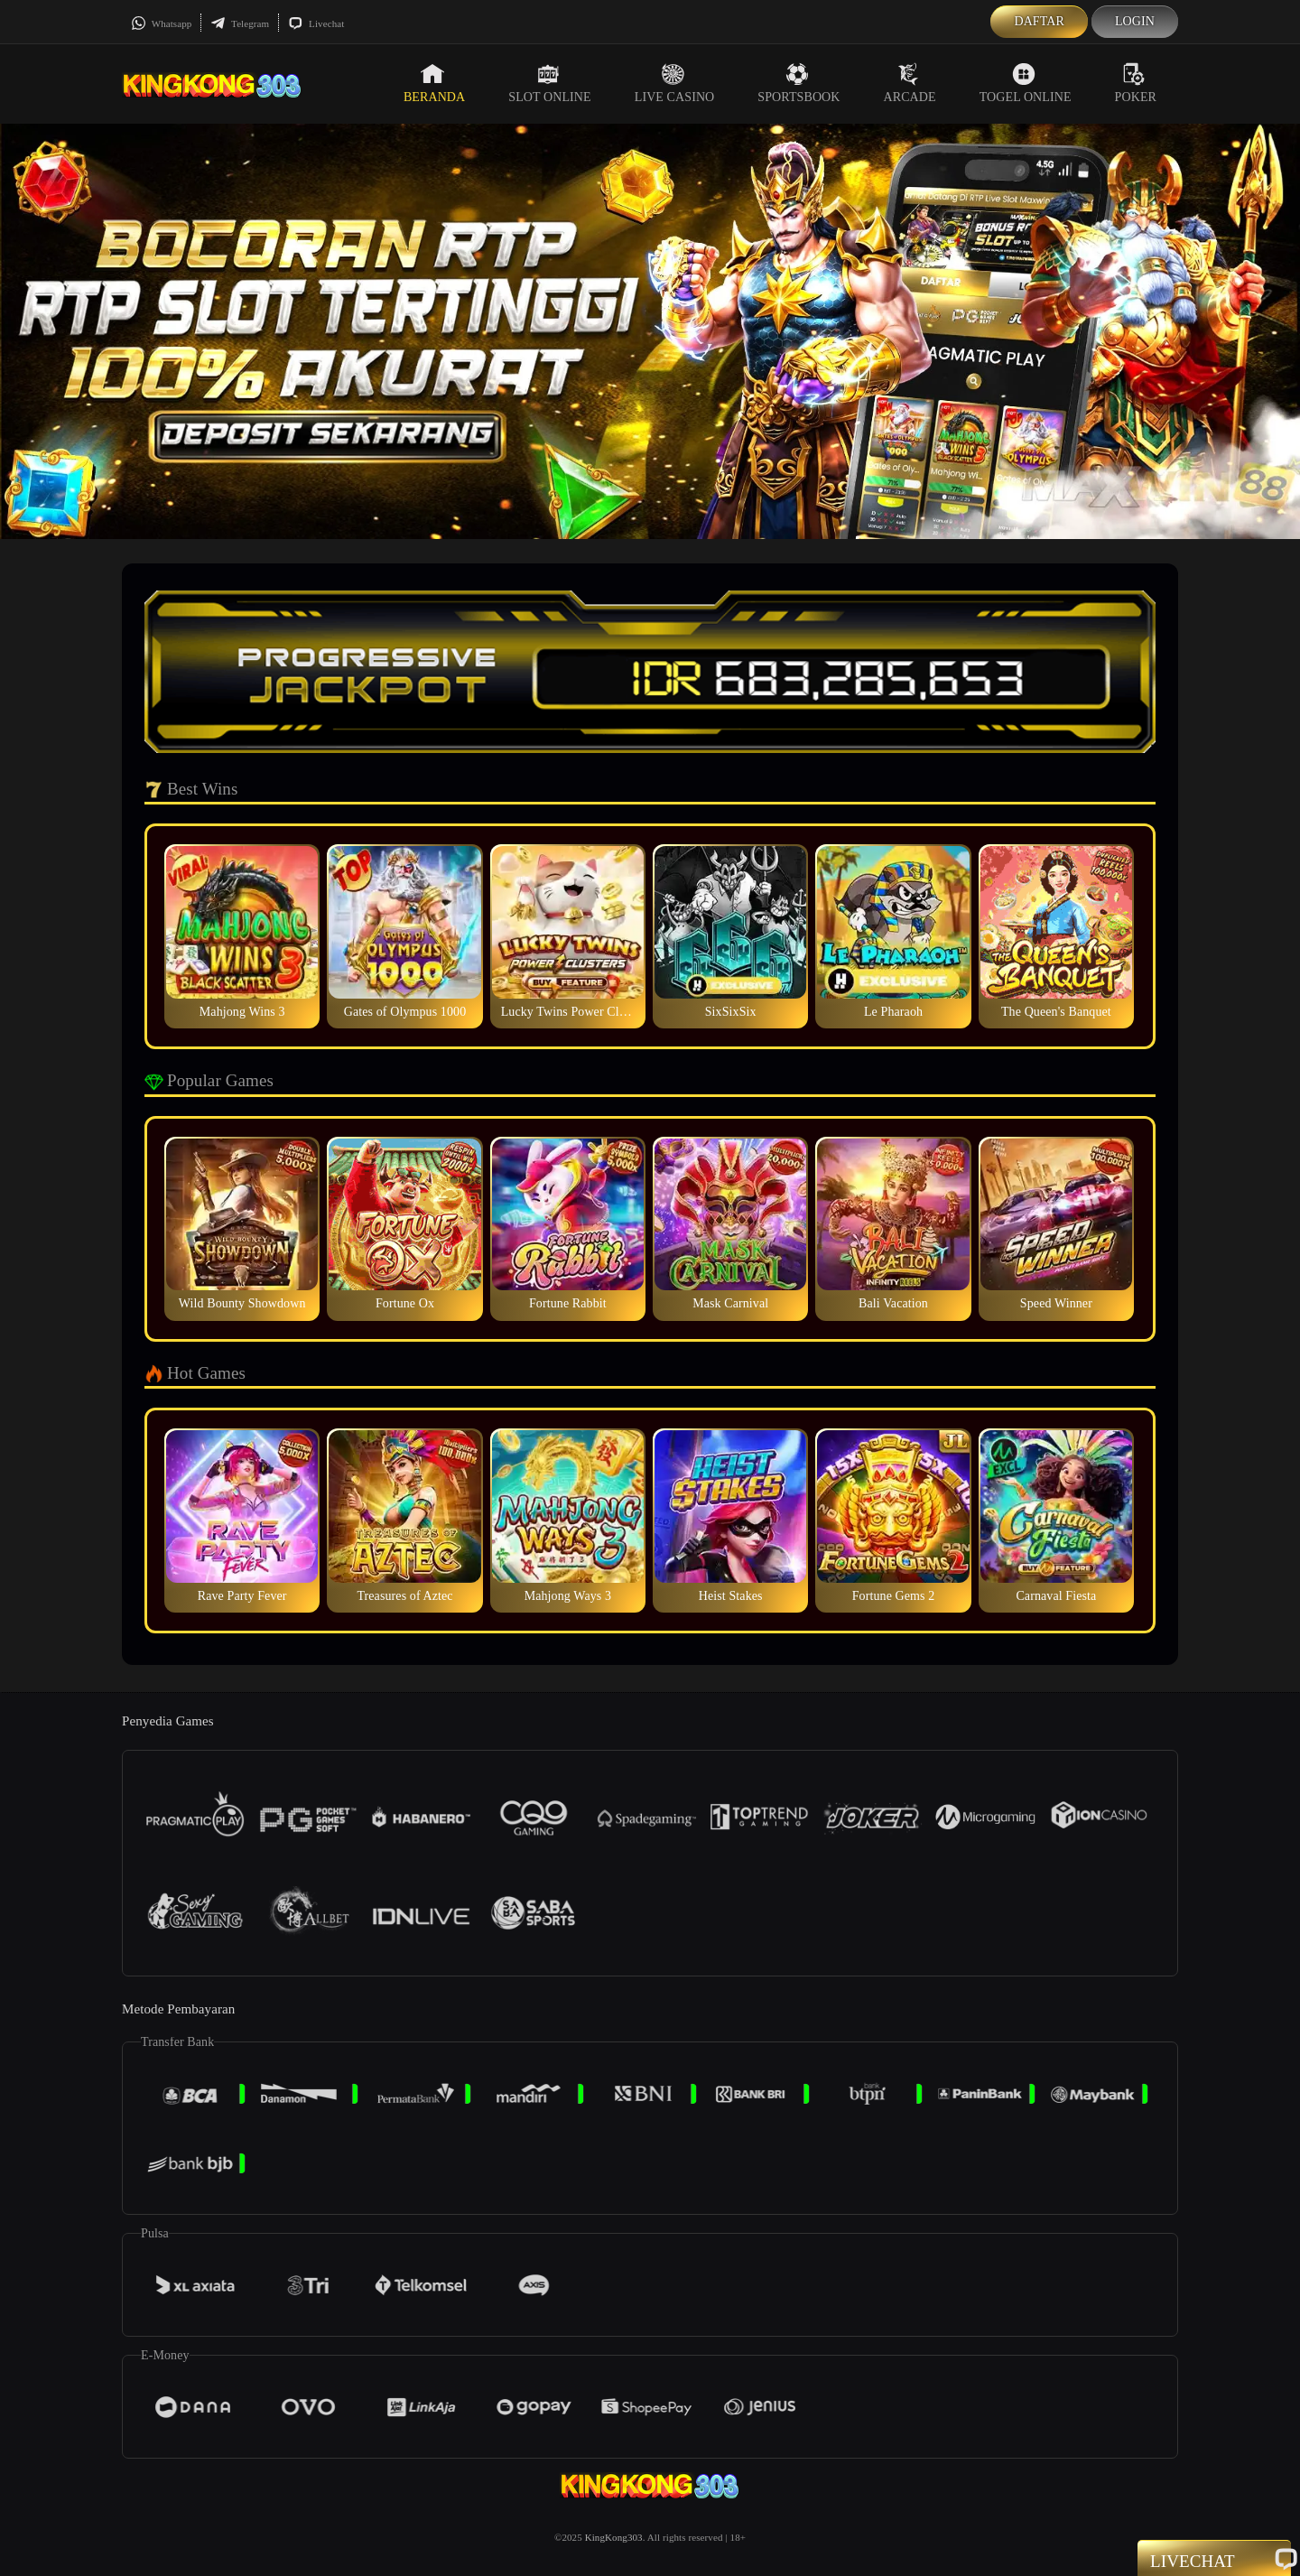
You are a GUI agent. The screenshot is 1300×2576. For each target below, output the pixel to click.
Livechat (316, 23)
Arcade (910, 83)
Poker (1135, 83)
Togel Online (1026, 83)
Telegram (239, 23)
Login (1135, 21)
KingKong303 (614, 2537)
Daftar (1039, 21)
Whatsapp (161, 23)
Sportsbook (798, 83)
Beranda (434, 83)
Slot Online (549, 83)
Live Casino (675, 83)
